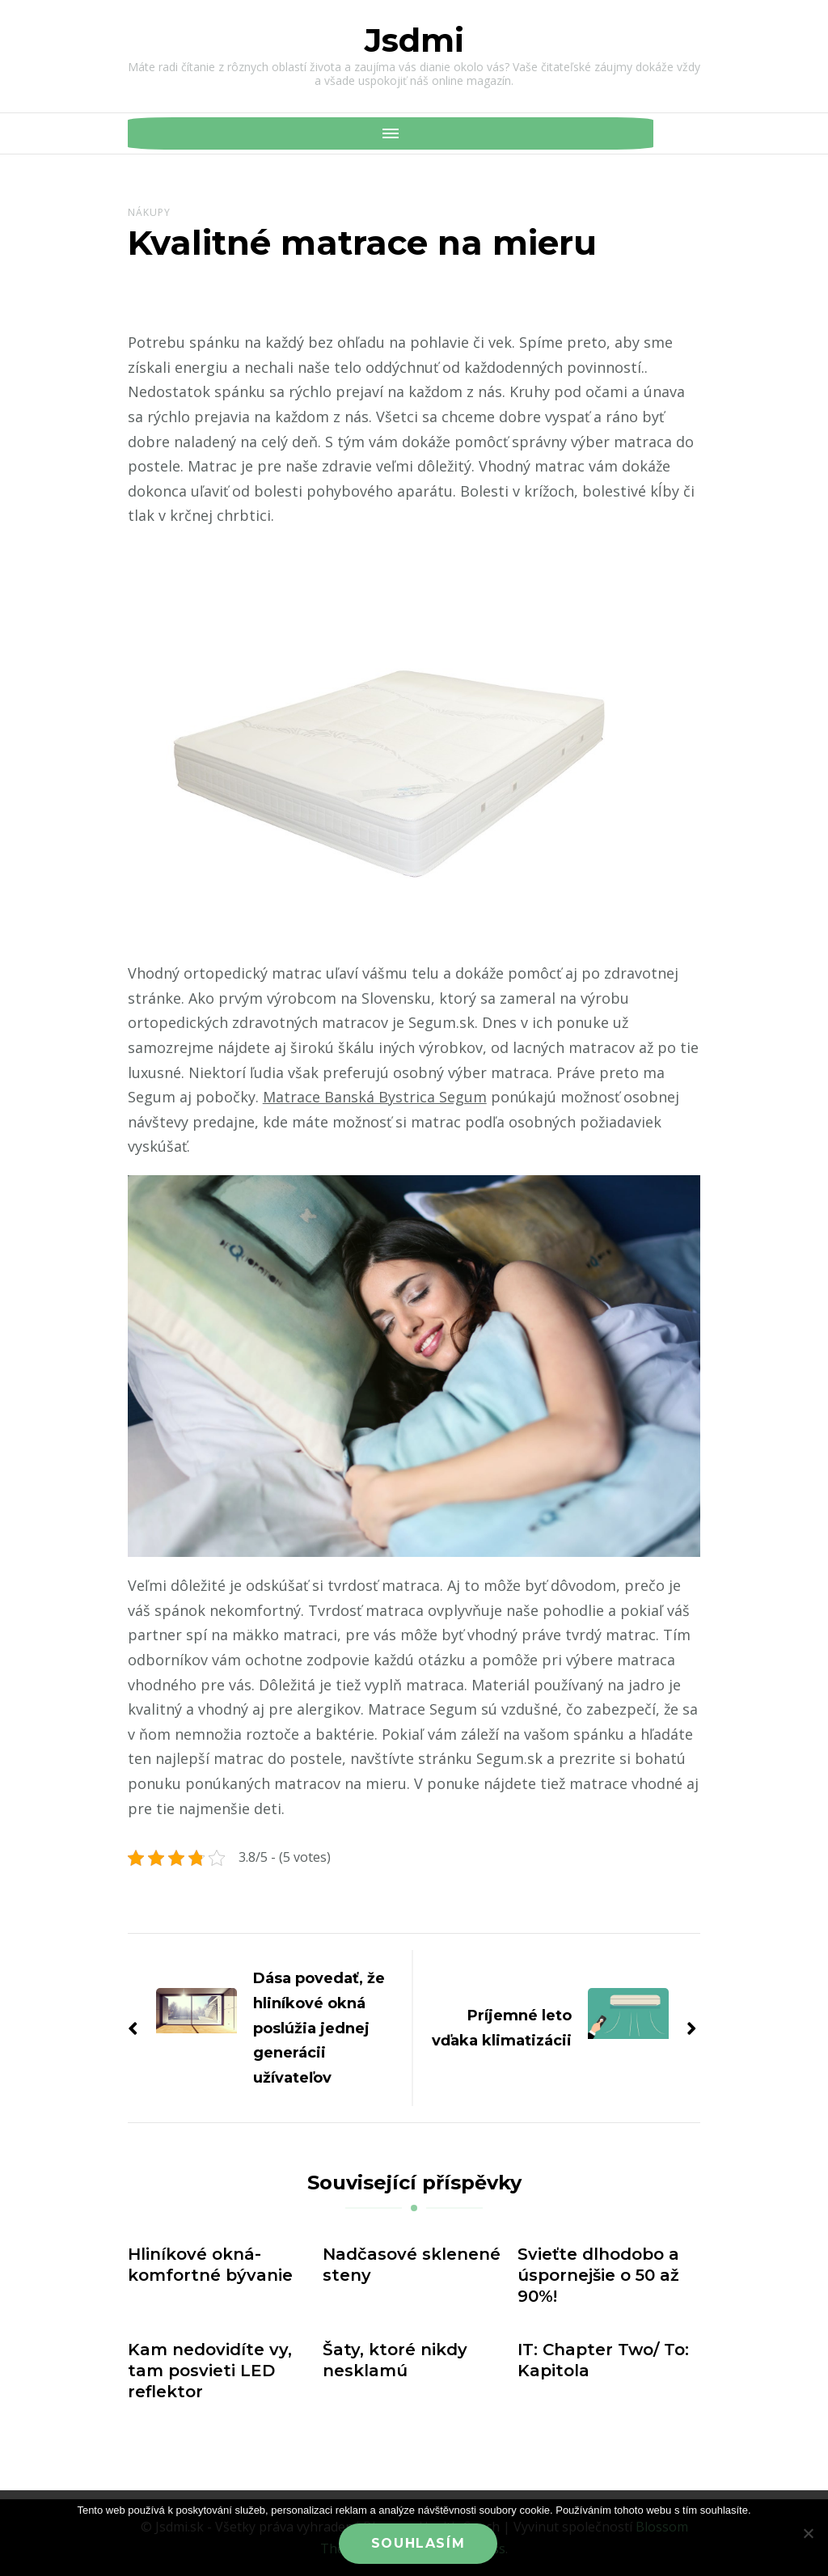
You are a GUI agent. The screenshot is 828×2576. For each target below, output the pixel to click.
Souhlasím (418, 2543)
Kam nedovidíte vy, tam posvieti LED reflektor (210, 2370)
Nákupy (149, 212)
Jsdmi (414, 40)
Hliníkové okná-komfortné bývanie (210, 2264)
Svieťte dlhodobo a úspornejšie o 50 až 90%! (598, 2275)
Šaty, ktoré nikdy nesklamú (395, 2360)
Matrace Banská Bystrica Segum (375, 1096)
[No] (808, 2533)
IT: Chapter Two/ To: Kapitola (603, 2360)
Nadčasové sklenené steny (412, 2264)
